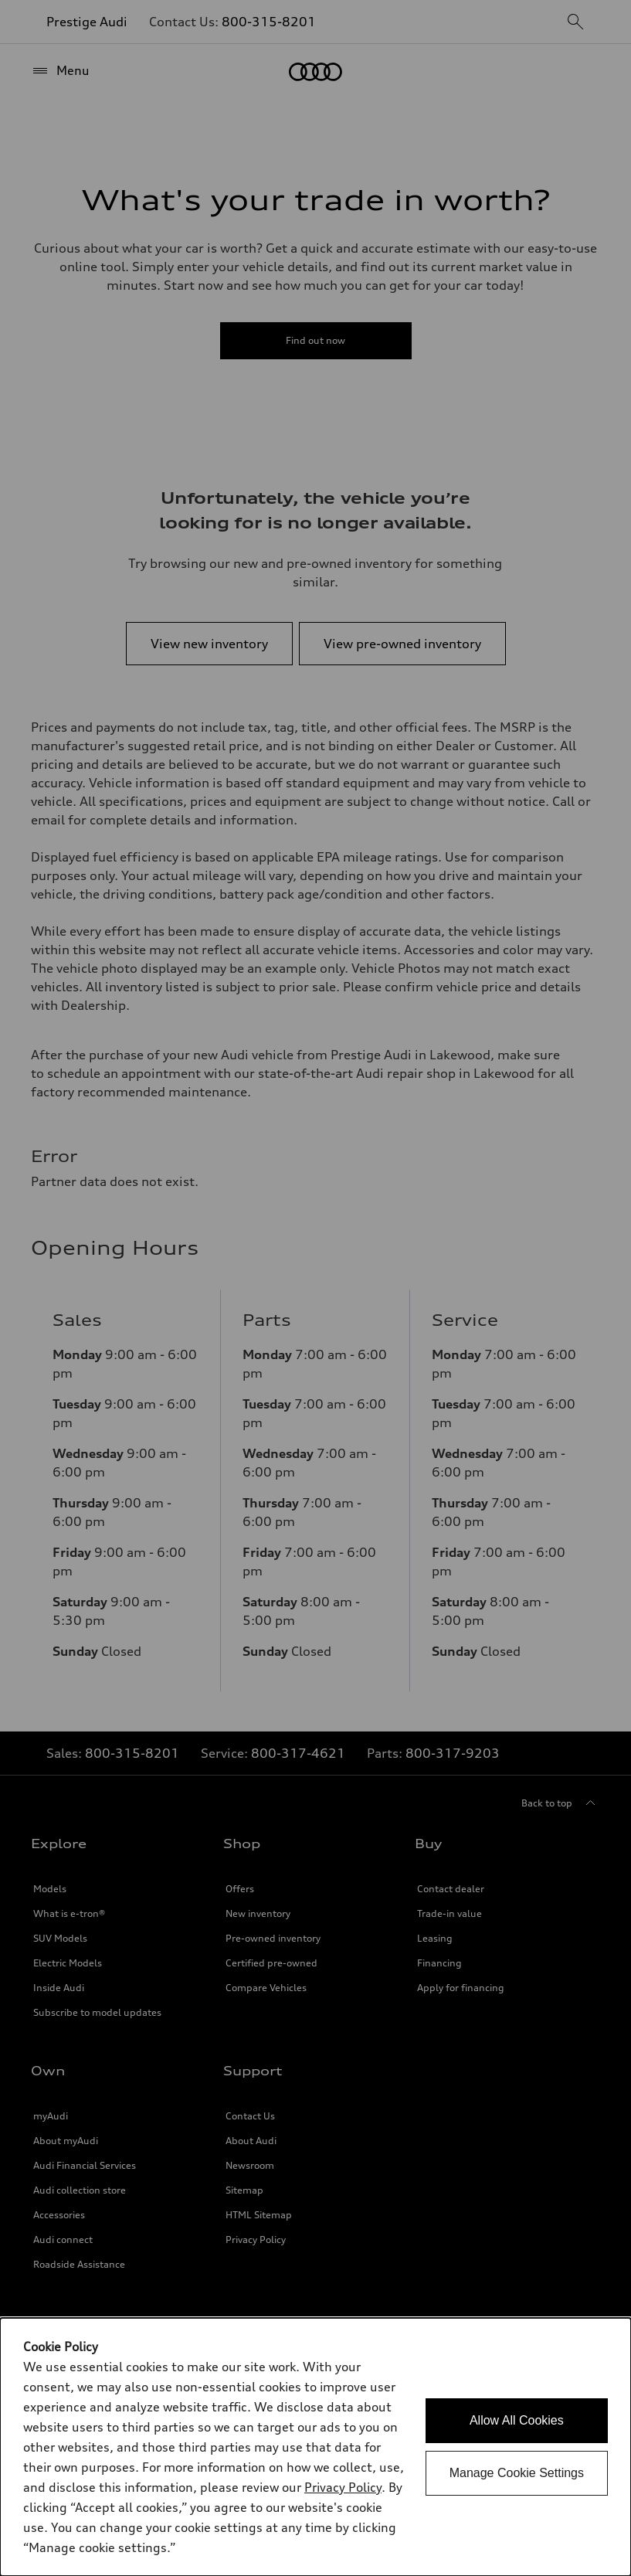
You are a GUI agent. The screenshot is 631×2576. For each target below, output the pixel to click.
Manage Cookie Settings (517, 2472)
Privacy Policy (343, 2487)
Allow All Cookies (517, 2420)
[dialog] (315, 2447)
